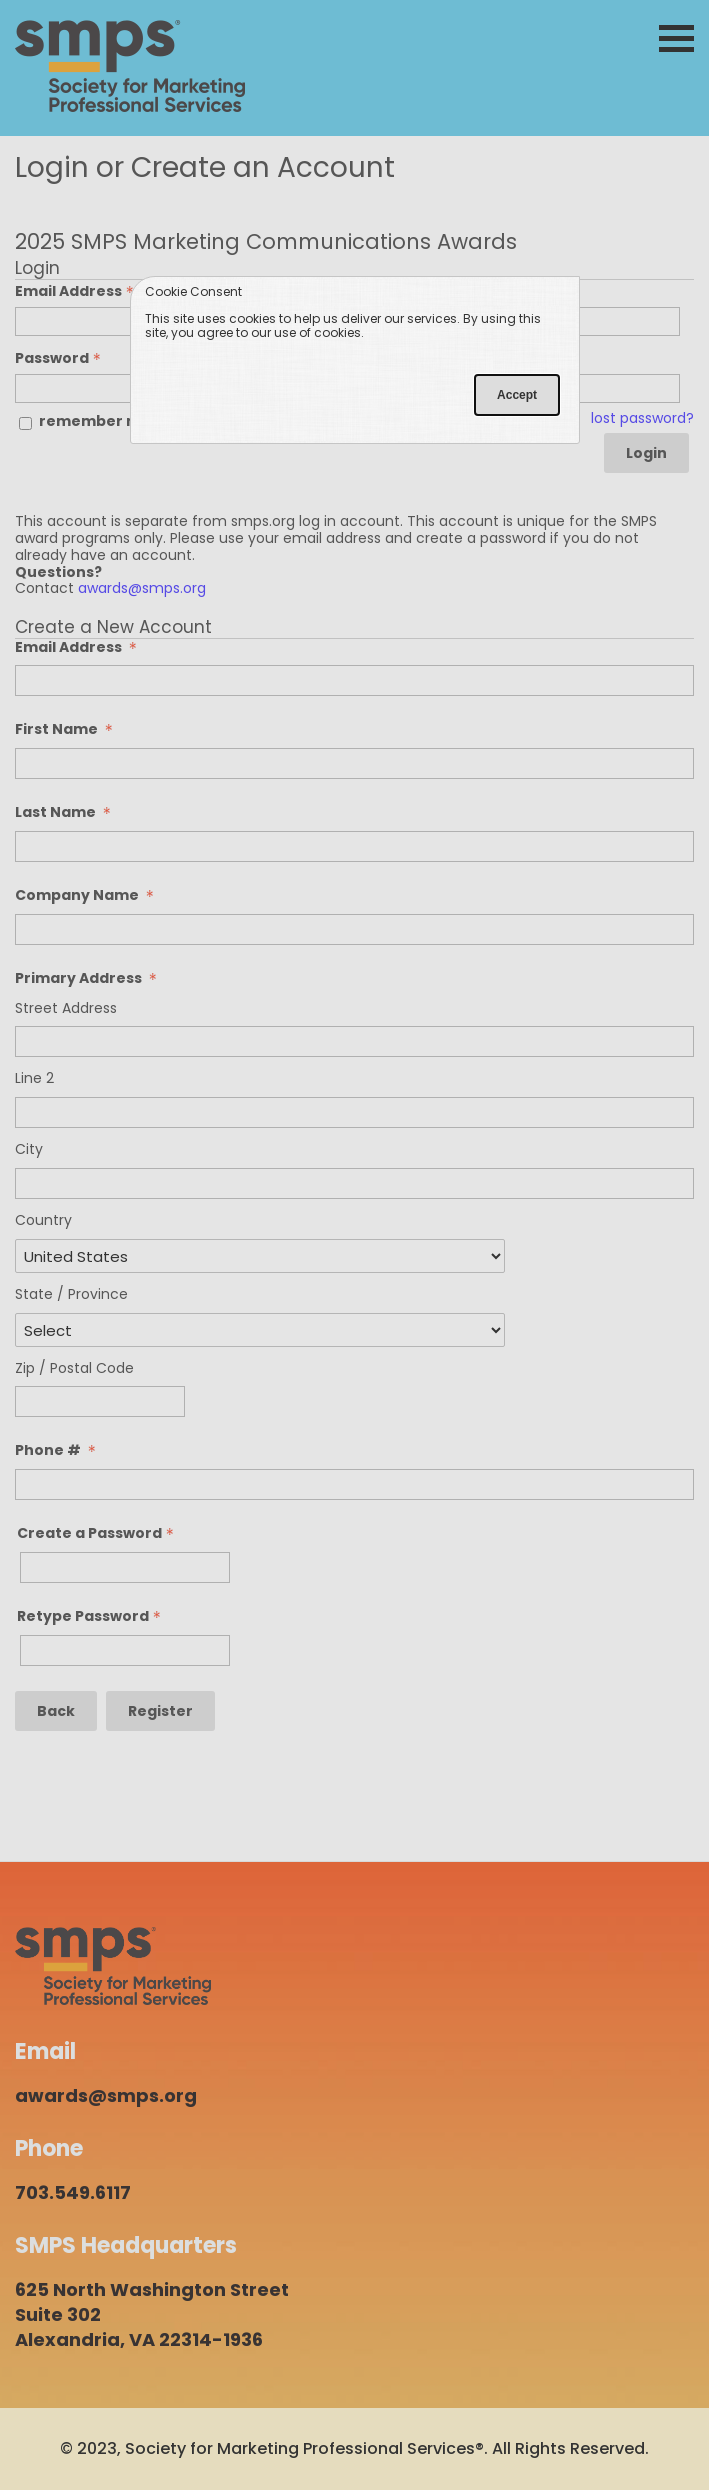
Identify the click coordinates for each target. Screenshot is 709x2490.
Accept (517, 395)
